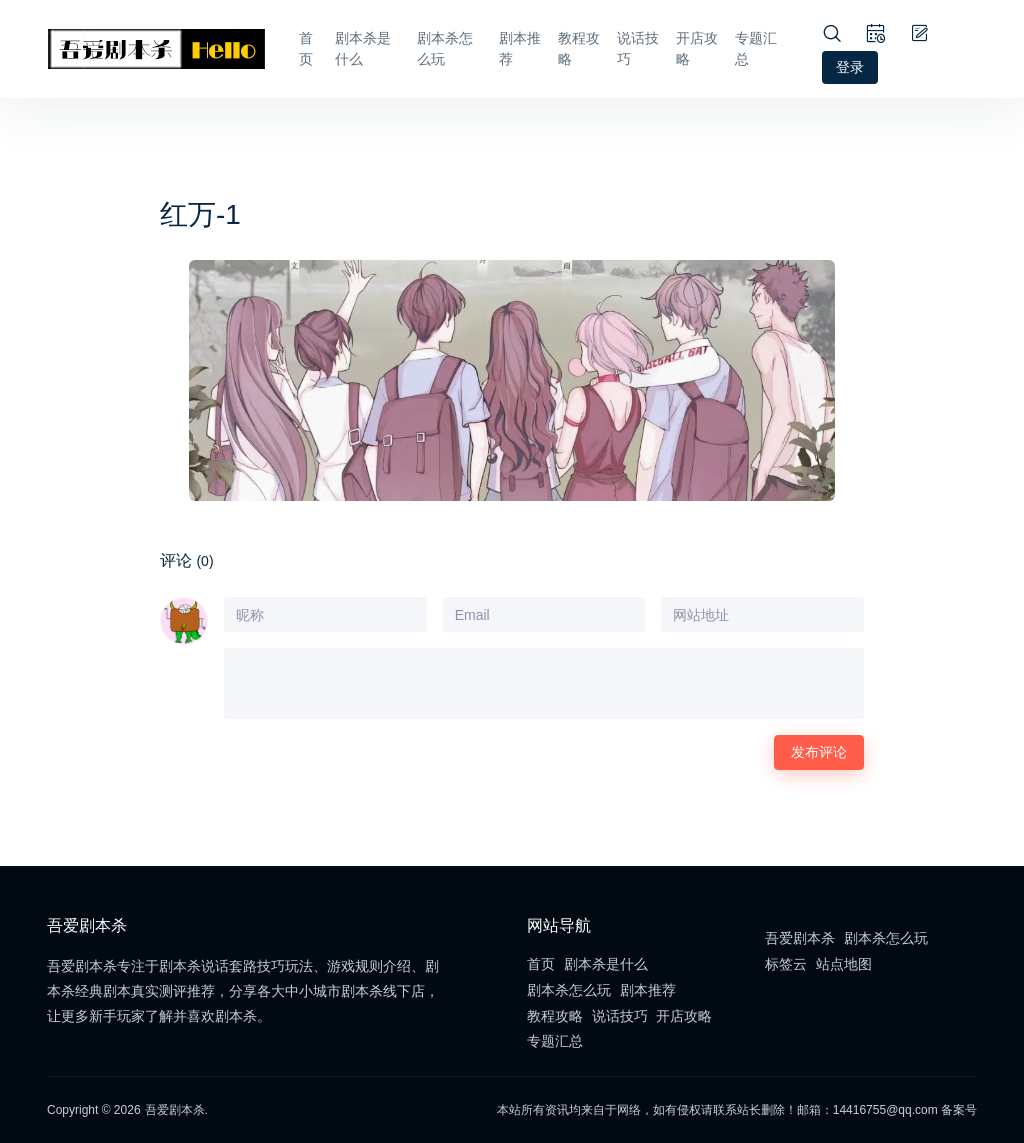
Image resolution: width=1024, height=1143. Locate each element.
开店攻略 (697, 48)
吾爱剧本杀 (800, 938)
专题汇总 (756, 48)
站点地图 (844, 964)
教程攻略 (579, 48)
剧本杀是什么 (363, 48)
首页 (306, 48)
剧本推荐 (520, 48)
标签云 (786, 964)
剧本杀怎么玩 (445, 48)
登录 (850, 67)
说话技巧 (638, 48)
